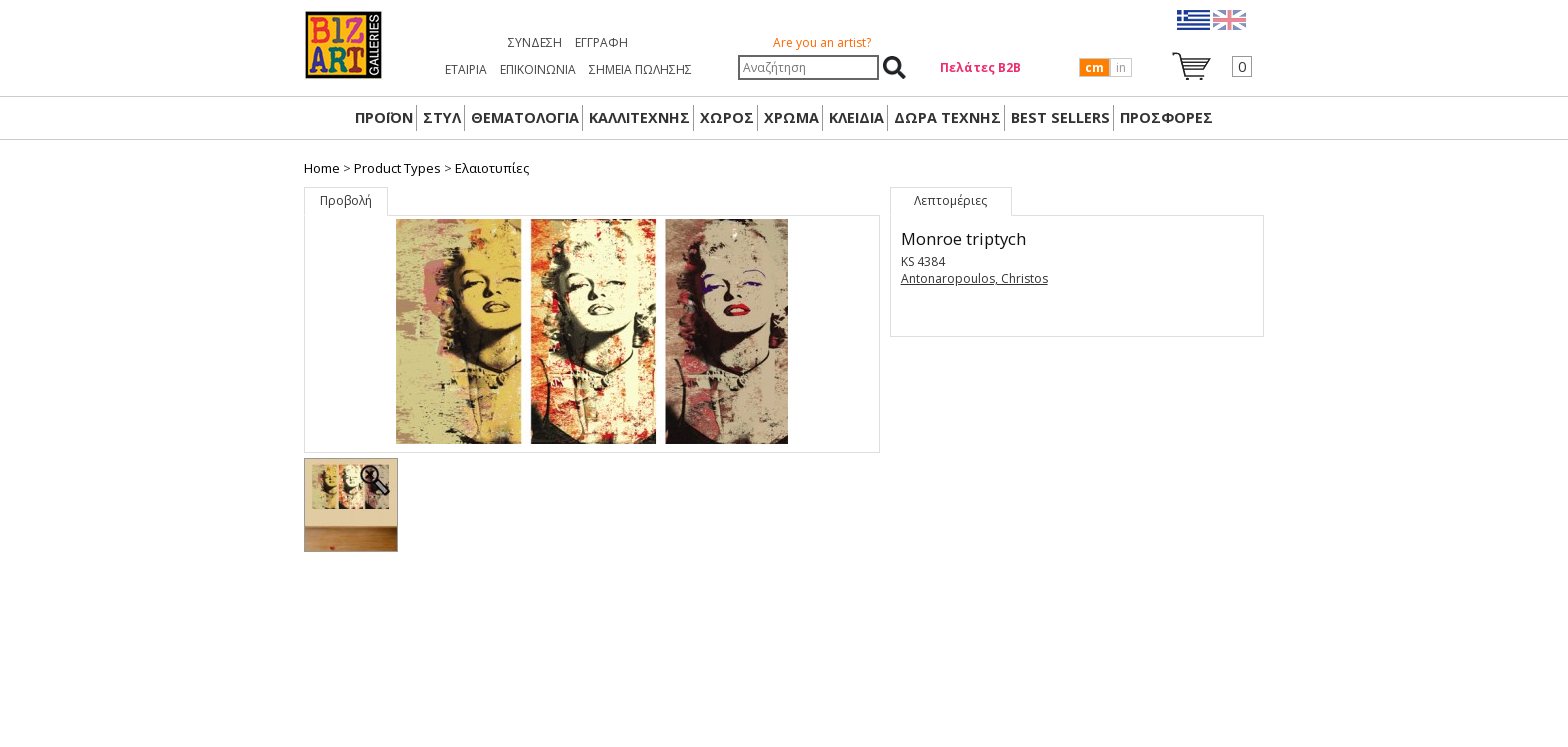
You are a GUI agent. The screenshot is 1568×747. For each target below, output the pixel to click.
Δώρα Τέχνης (947, 117)
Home (322, 168)
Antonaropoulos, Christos (974, 278)
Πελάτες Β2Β (980, 67)
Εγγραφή (601, 42)
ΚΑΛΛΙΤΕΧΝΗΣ (639, 117)
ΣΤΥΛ (442, 117)
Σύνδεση (535, 42)
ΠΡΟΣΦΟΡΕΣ (1166, 117)
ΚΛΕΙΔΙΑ (856, 117)
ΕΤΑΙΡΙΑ (466, 69)
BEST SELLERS (1060, 117)
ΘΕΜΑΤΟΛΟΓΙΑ (525, 117)
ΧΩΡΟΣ (727, 117)
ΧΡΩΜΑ (791, 117)
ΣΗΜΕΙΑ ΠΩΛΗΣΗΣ (640, 69)
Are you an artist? (822, 42)
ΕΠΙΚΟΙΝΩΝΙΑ (538, 69)
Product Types (397, 168)
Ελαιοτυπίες (492, 168)
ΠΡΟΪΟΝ (384, 117)
